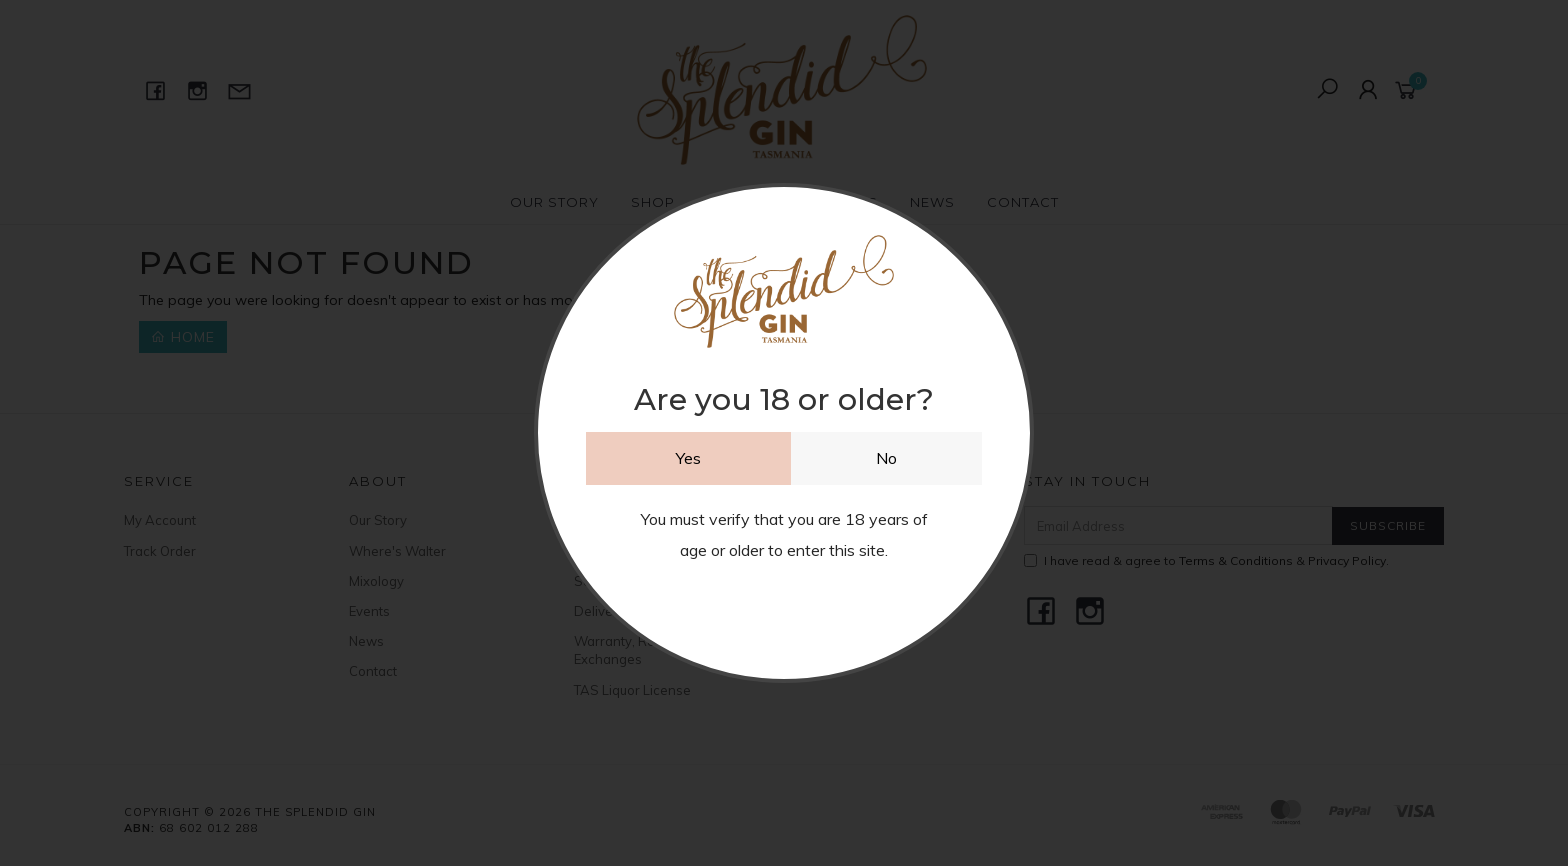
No (886, 458)
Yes (688, 458)
